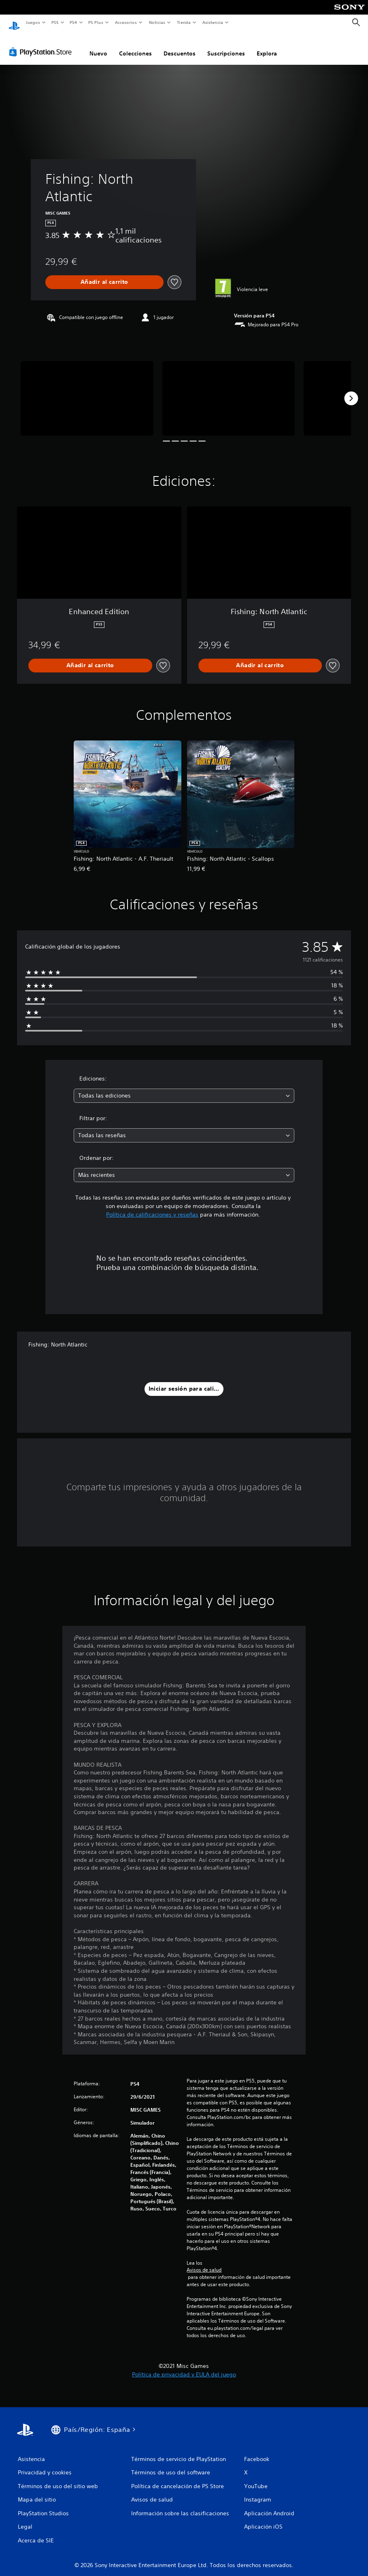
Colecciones (135, 45)
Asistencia (212, 22)
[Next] (351, 391)
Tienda (184, 22)
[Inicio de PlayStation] (14, 23)
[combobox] (184, 1088)
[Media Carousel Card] (87, 390)
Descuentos (180, 45)
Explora (267, 45)
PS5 (55, 22)
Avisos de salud (204, 2262)
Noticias (157, 22)
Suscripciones (226, 45)
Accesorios (126, 22)
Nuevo (98, 45)
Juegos (33, 22)
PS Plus (96, 22)
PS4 (74, 22)
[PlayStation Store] (42, 44)
